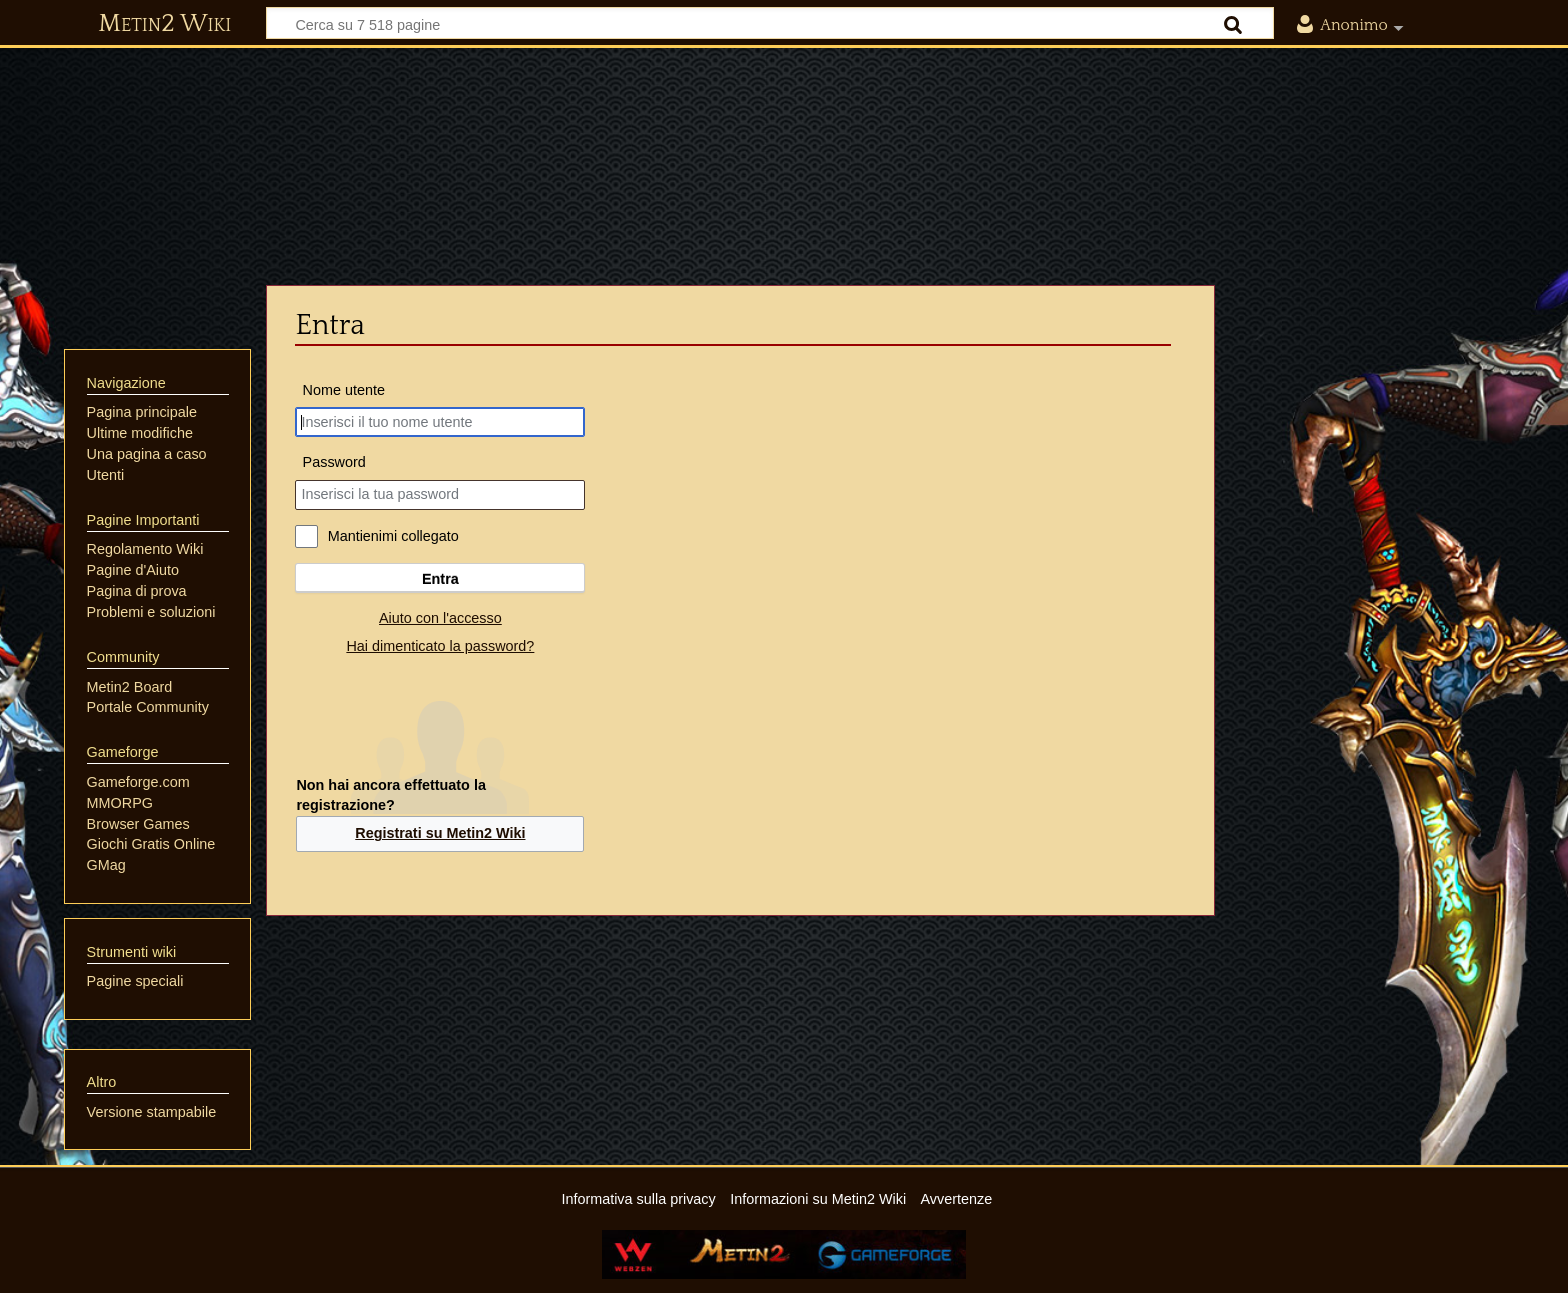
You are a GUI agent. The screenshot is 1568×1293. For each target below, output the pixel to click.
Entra (440, 579)
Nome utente (344, 390)
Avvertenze (956, 1199)
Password (334, 462)
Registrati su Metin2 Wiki (440, 833)
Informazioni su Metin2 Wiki (818, 1199)
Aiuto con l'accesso (440, 618)
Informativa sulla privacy (638, 1199)
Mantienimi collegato (393, 536)
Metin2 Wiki (164, 24)
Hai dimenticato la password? (440, 646)
